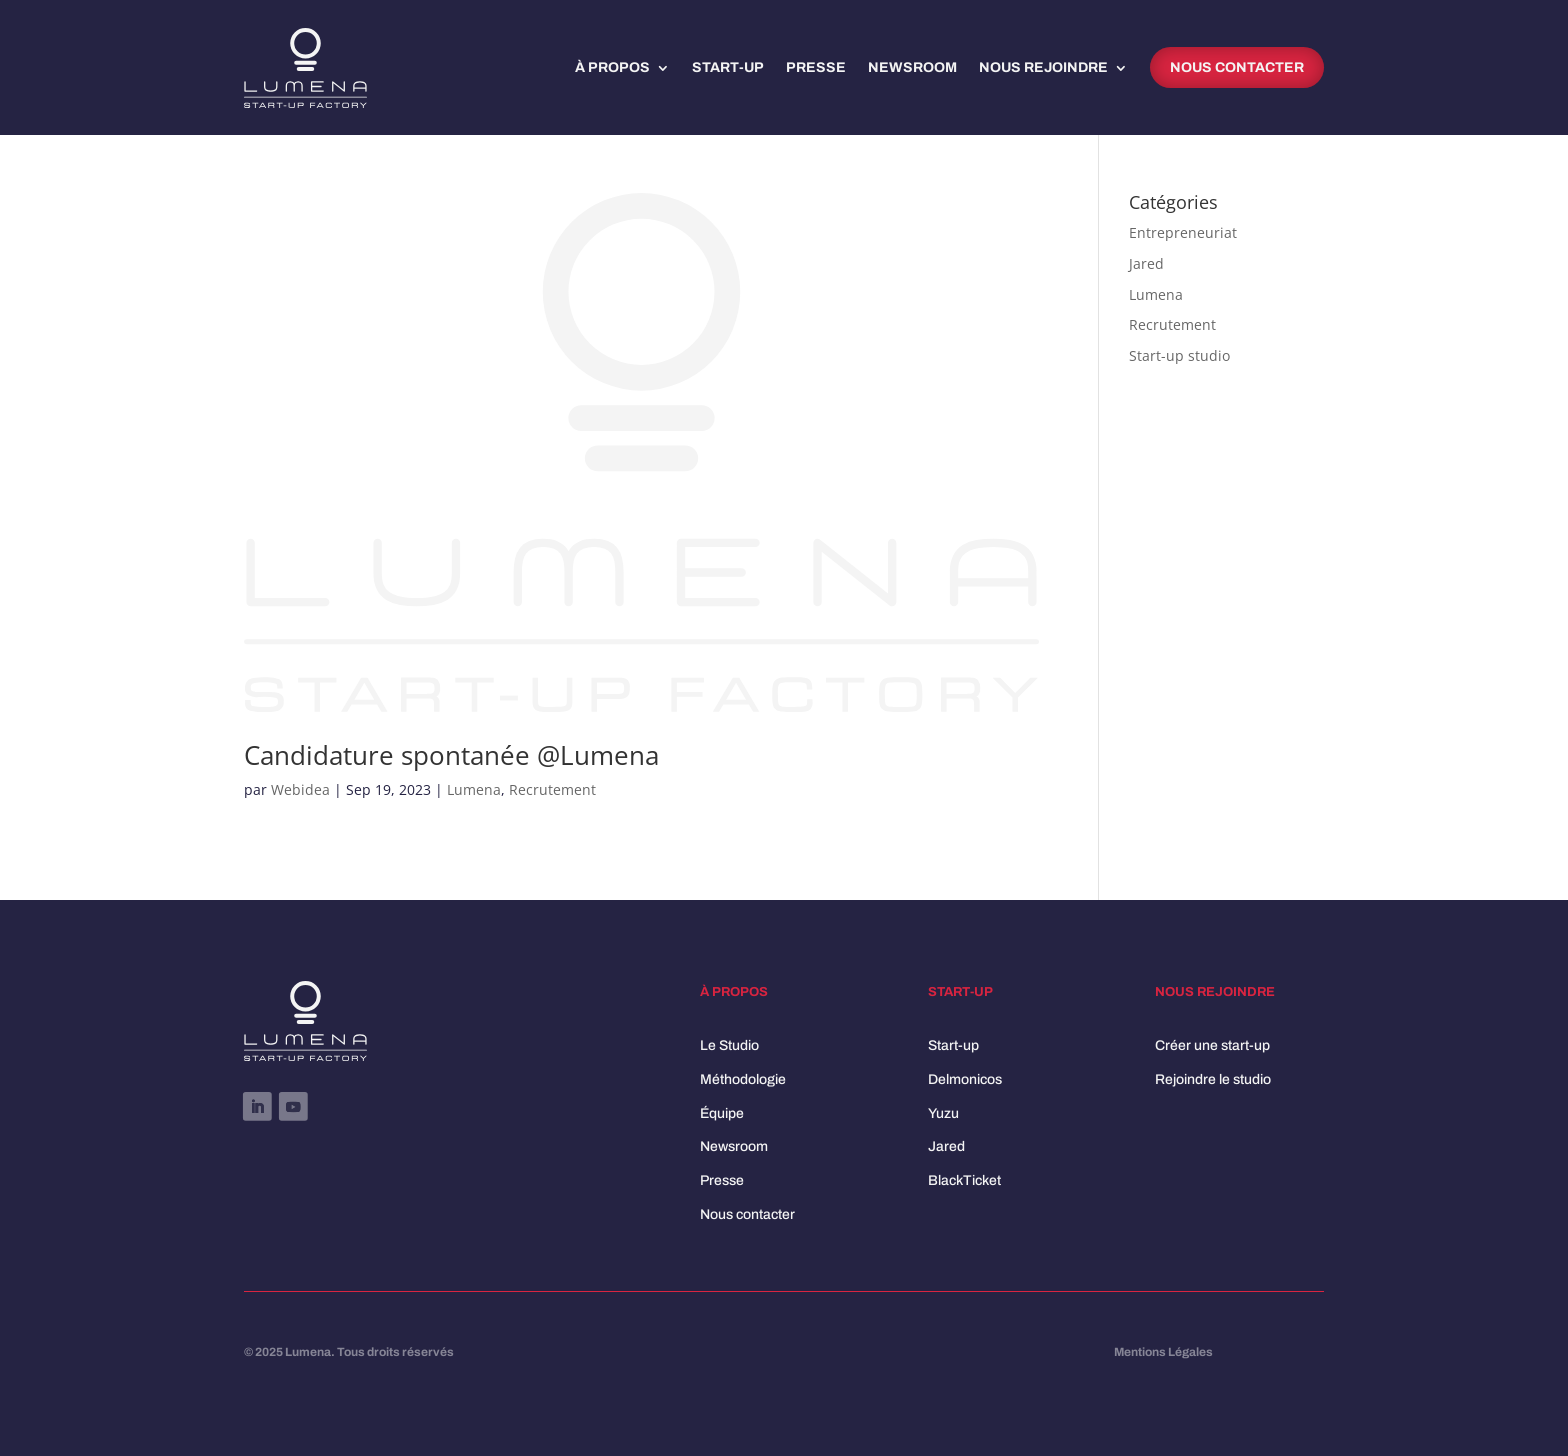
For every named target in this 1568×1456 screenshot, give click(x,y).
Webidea (300, 789)
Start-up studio (1179, 355)
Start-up (728, 67)
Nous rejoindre (1043, 67)
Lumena (474, 789)
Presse (816, 67)
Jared (1146, 263)
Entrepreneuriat (1183, 232)
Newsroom (912, 67)
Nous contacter (1237, 67)
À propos (612, 67)
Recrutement (552, 789)
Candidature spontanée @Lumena (451, 755)
